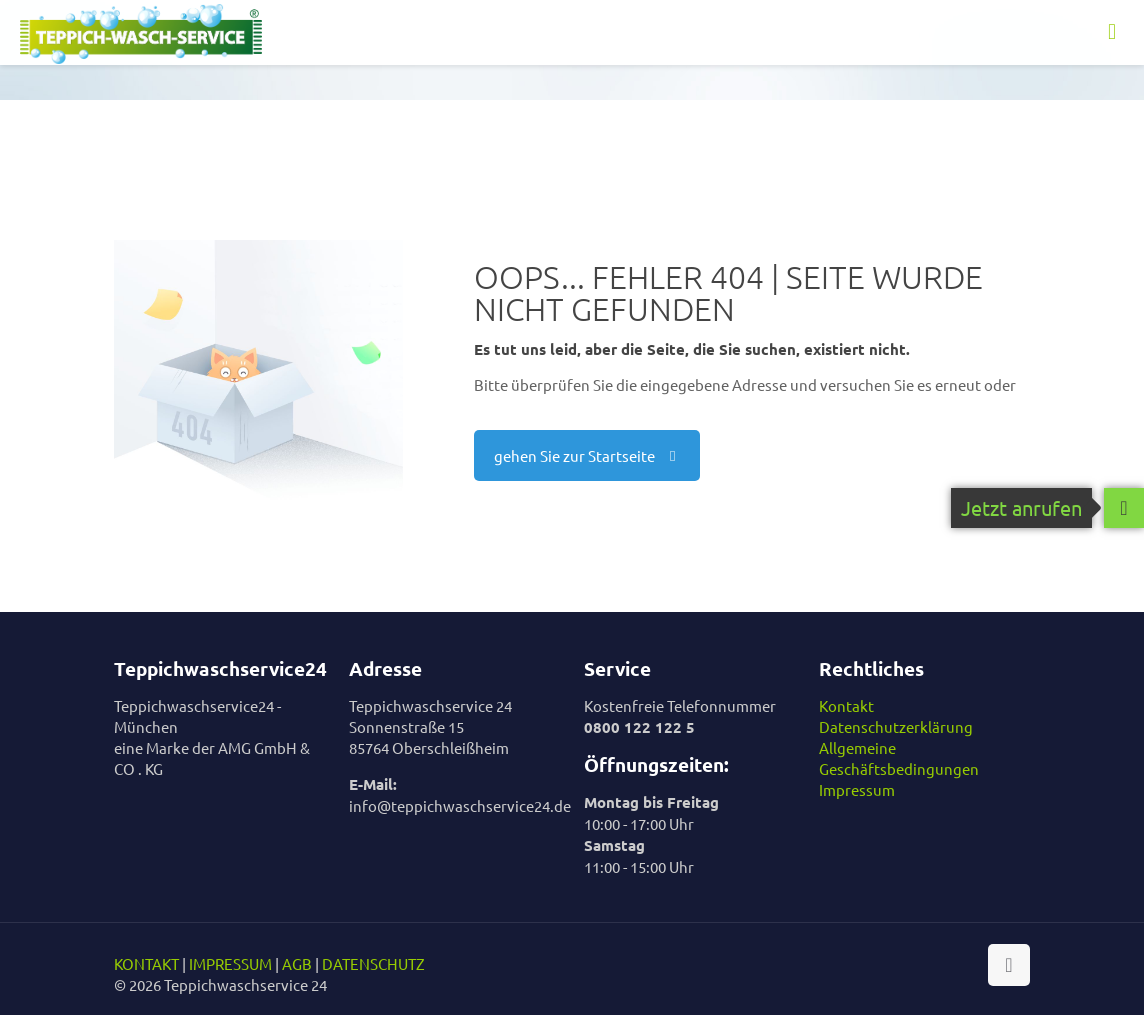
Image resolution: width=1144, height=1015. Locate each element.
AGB (297, 963)
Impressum (857, 789)
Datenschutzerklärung (896, 726)
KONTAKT (146, 963)
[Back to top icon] (1009, 965)
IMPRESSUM (230, 963)
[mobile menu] (1112, 32)
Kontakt (846, 705)
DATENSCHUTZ (373, 963)
